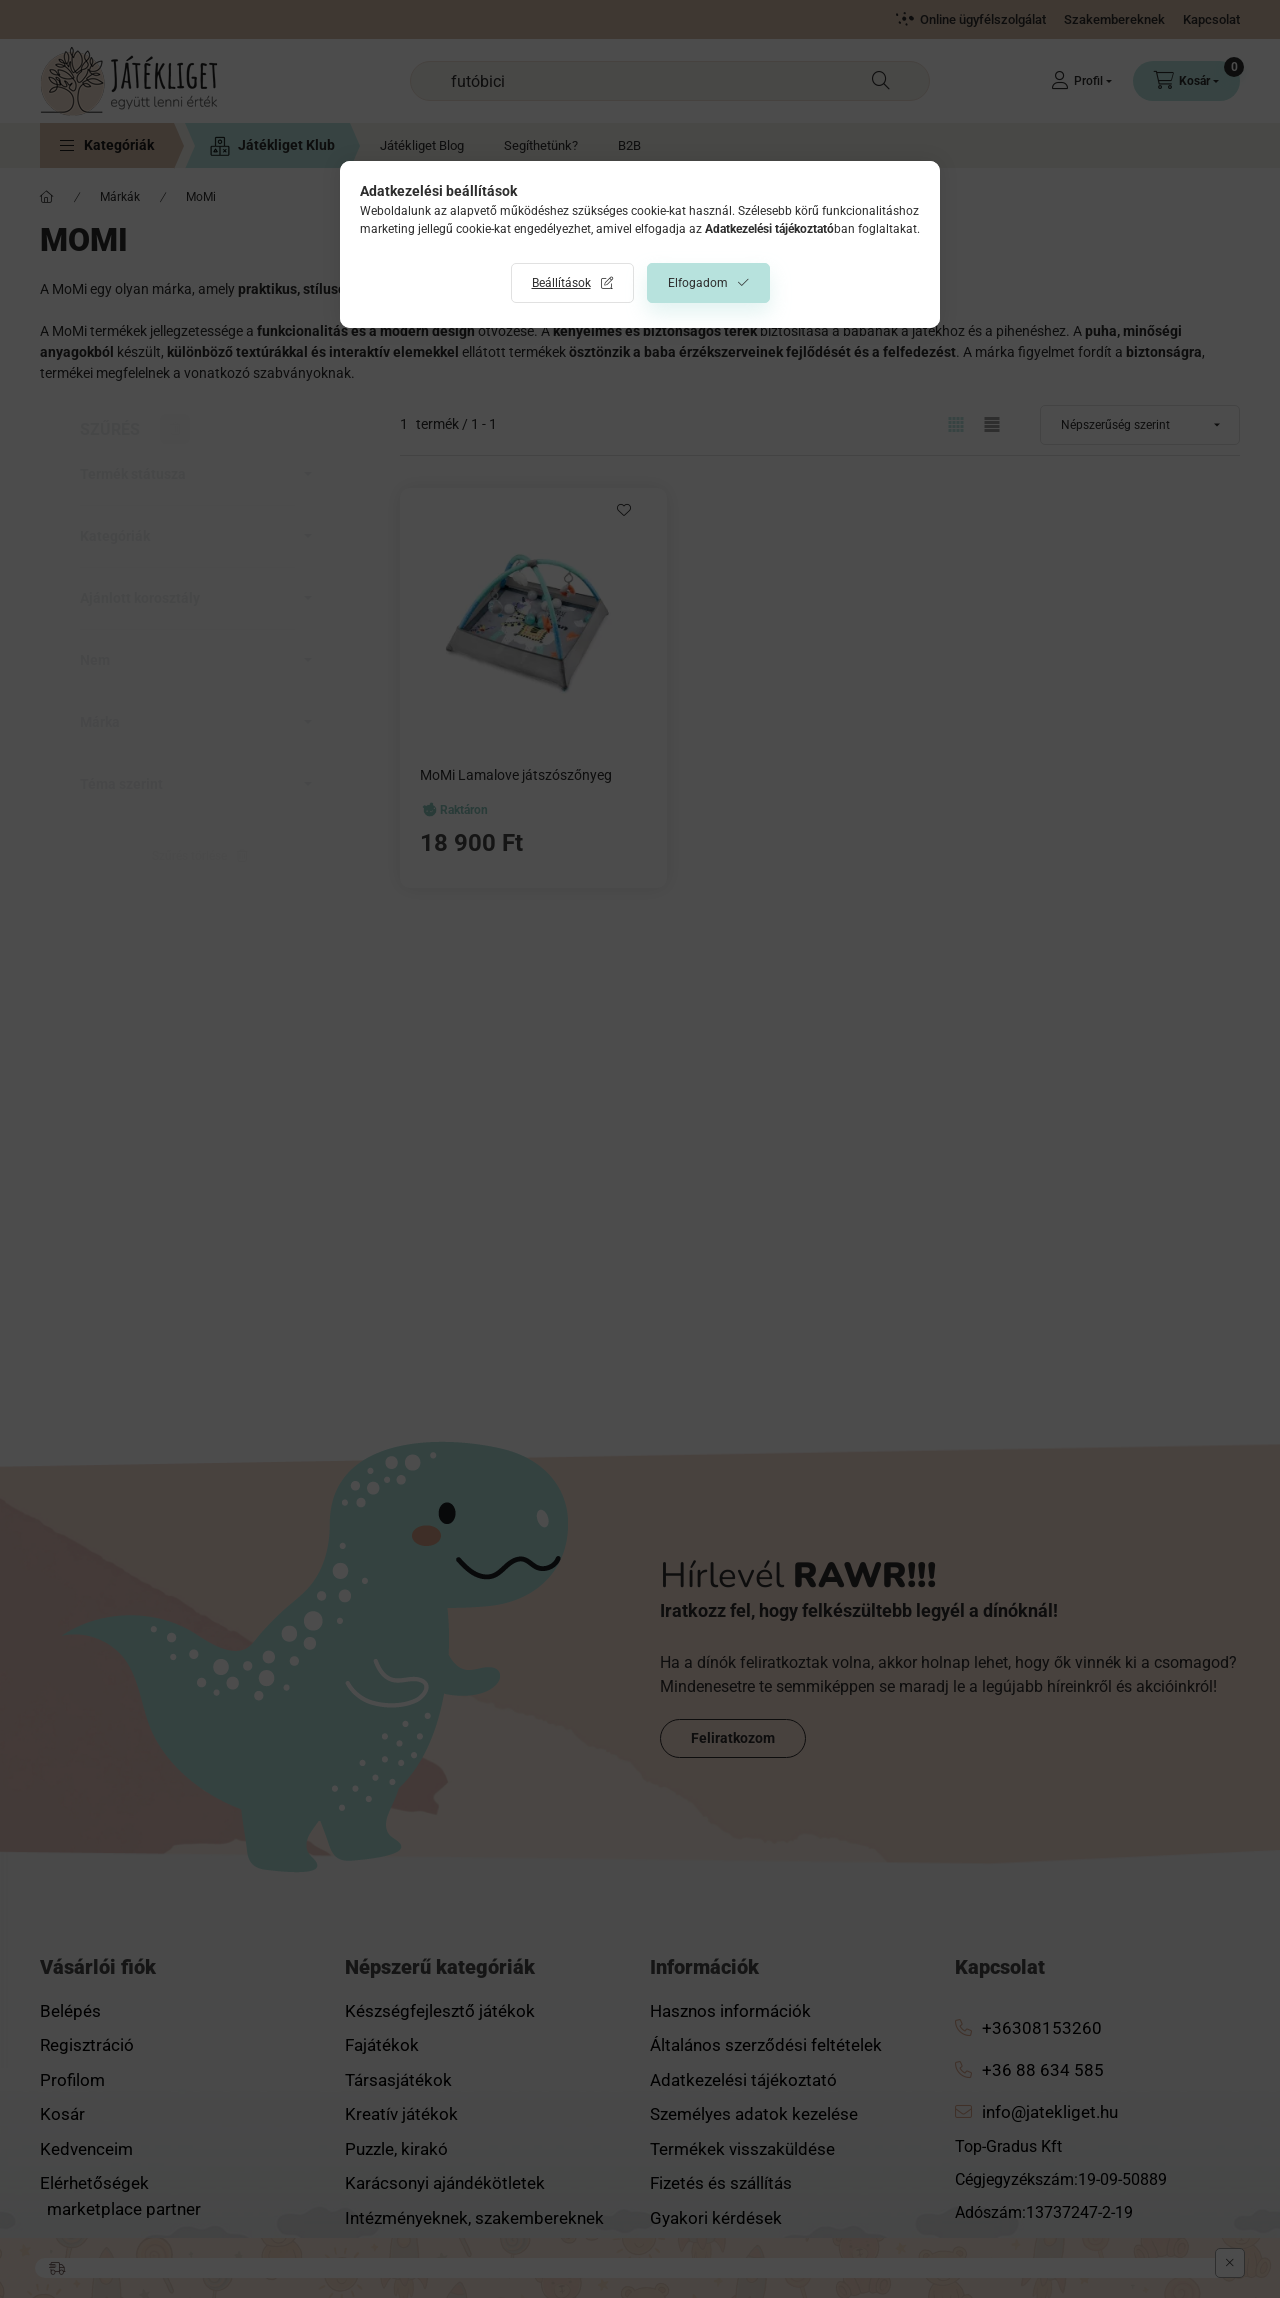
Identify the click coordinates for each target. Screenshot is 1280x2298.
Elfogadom (698, 283)
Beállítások (561, 283)
